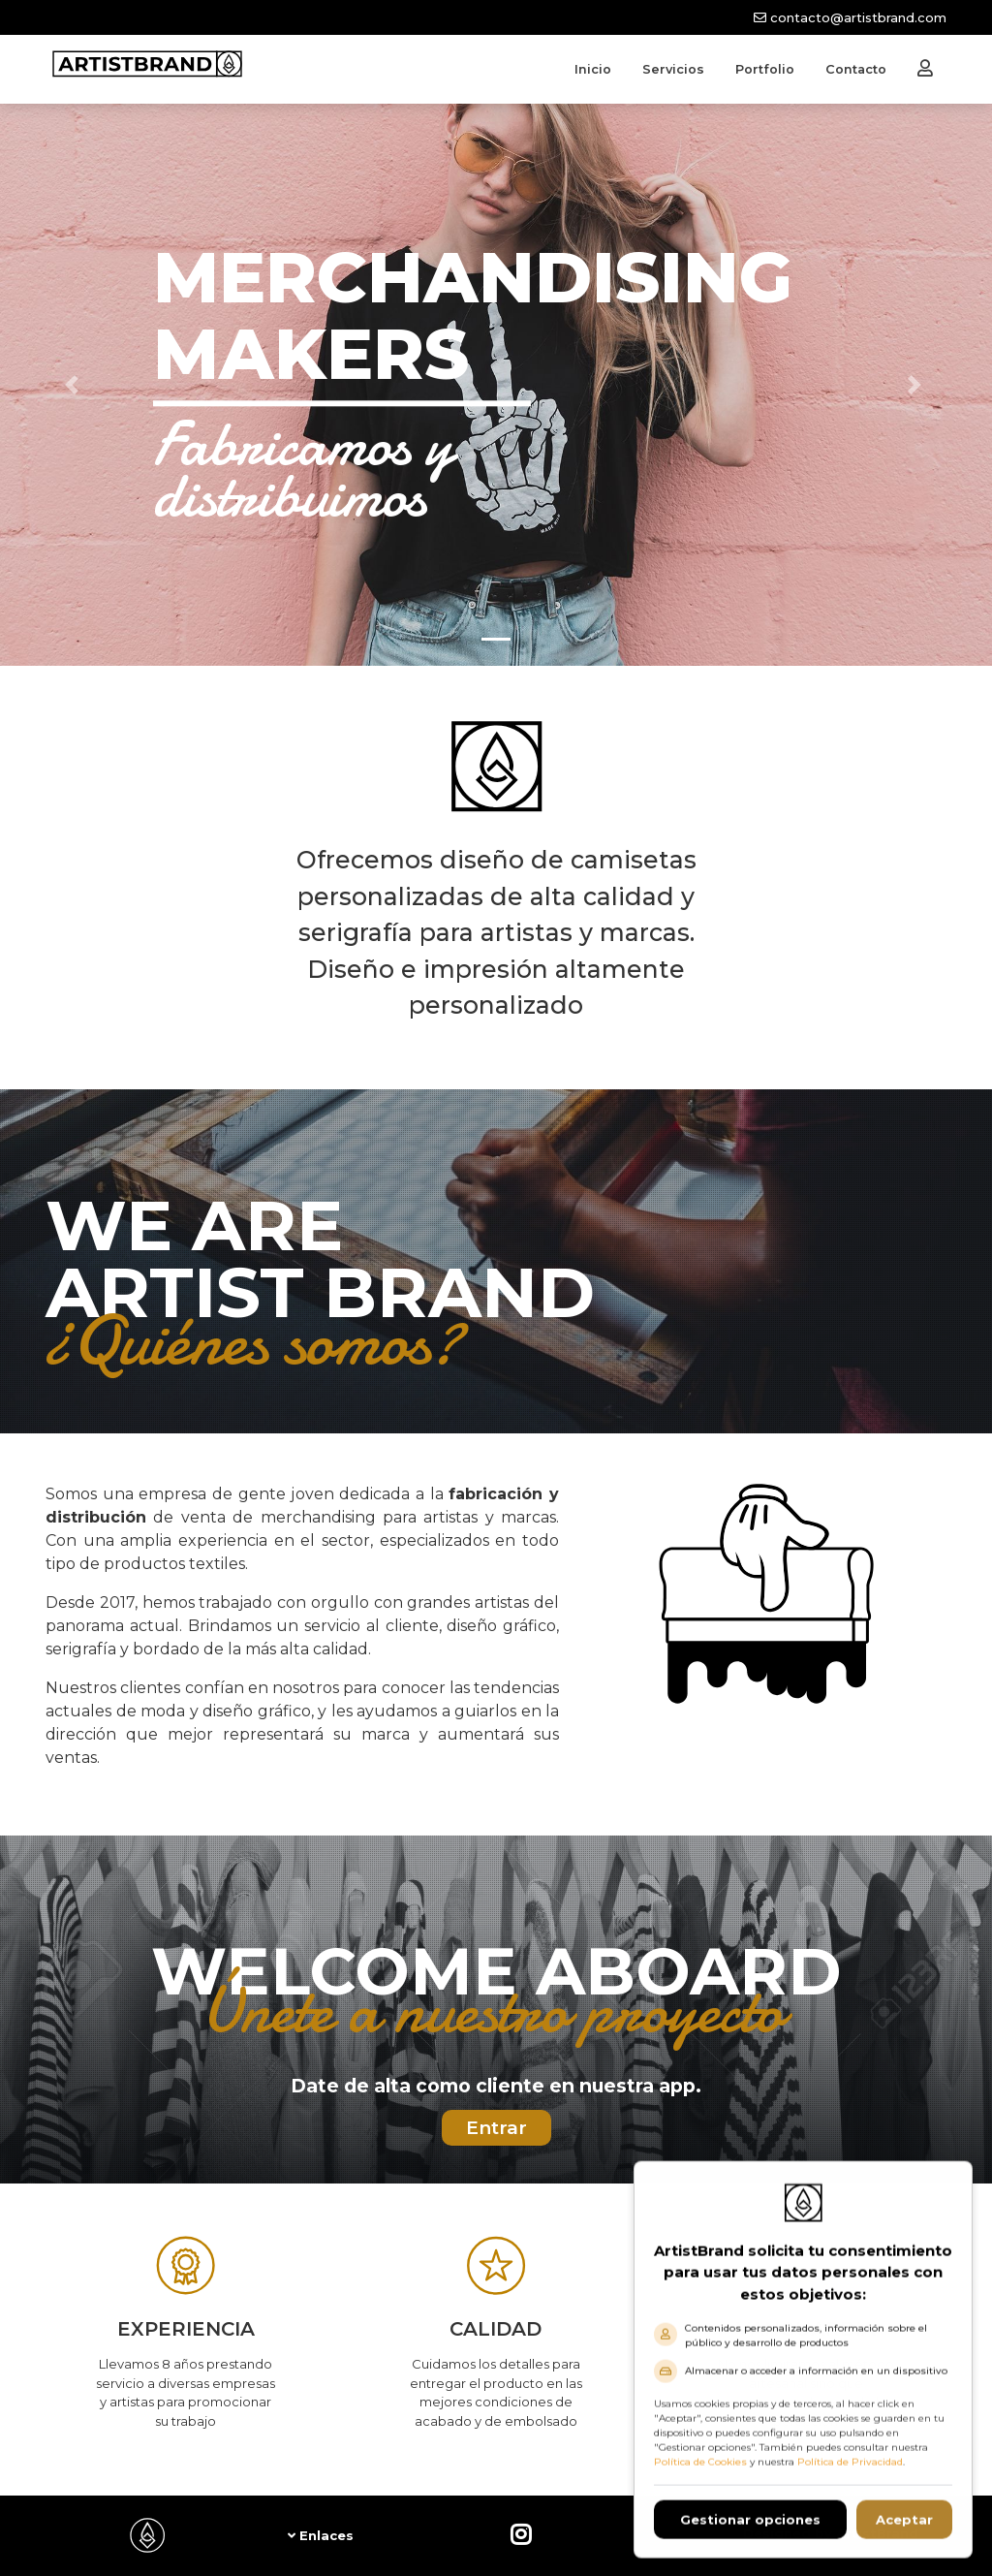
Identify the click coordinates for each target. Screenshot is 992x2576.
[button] (74, 385)
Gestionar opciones (750, 2533)
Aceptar (904, 2533)
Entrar (496, 2128)
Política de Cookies (700, 2475)
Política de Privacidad (850, 2475)
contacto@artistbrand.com (850, 17)
